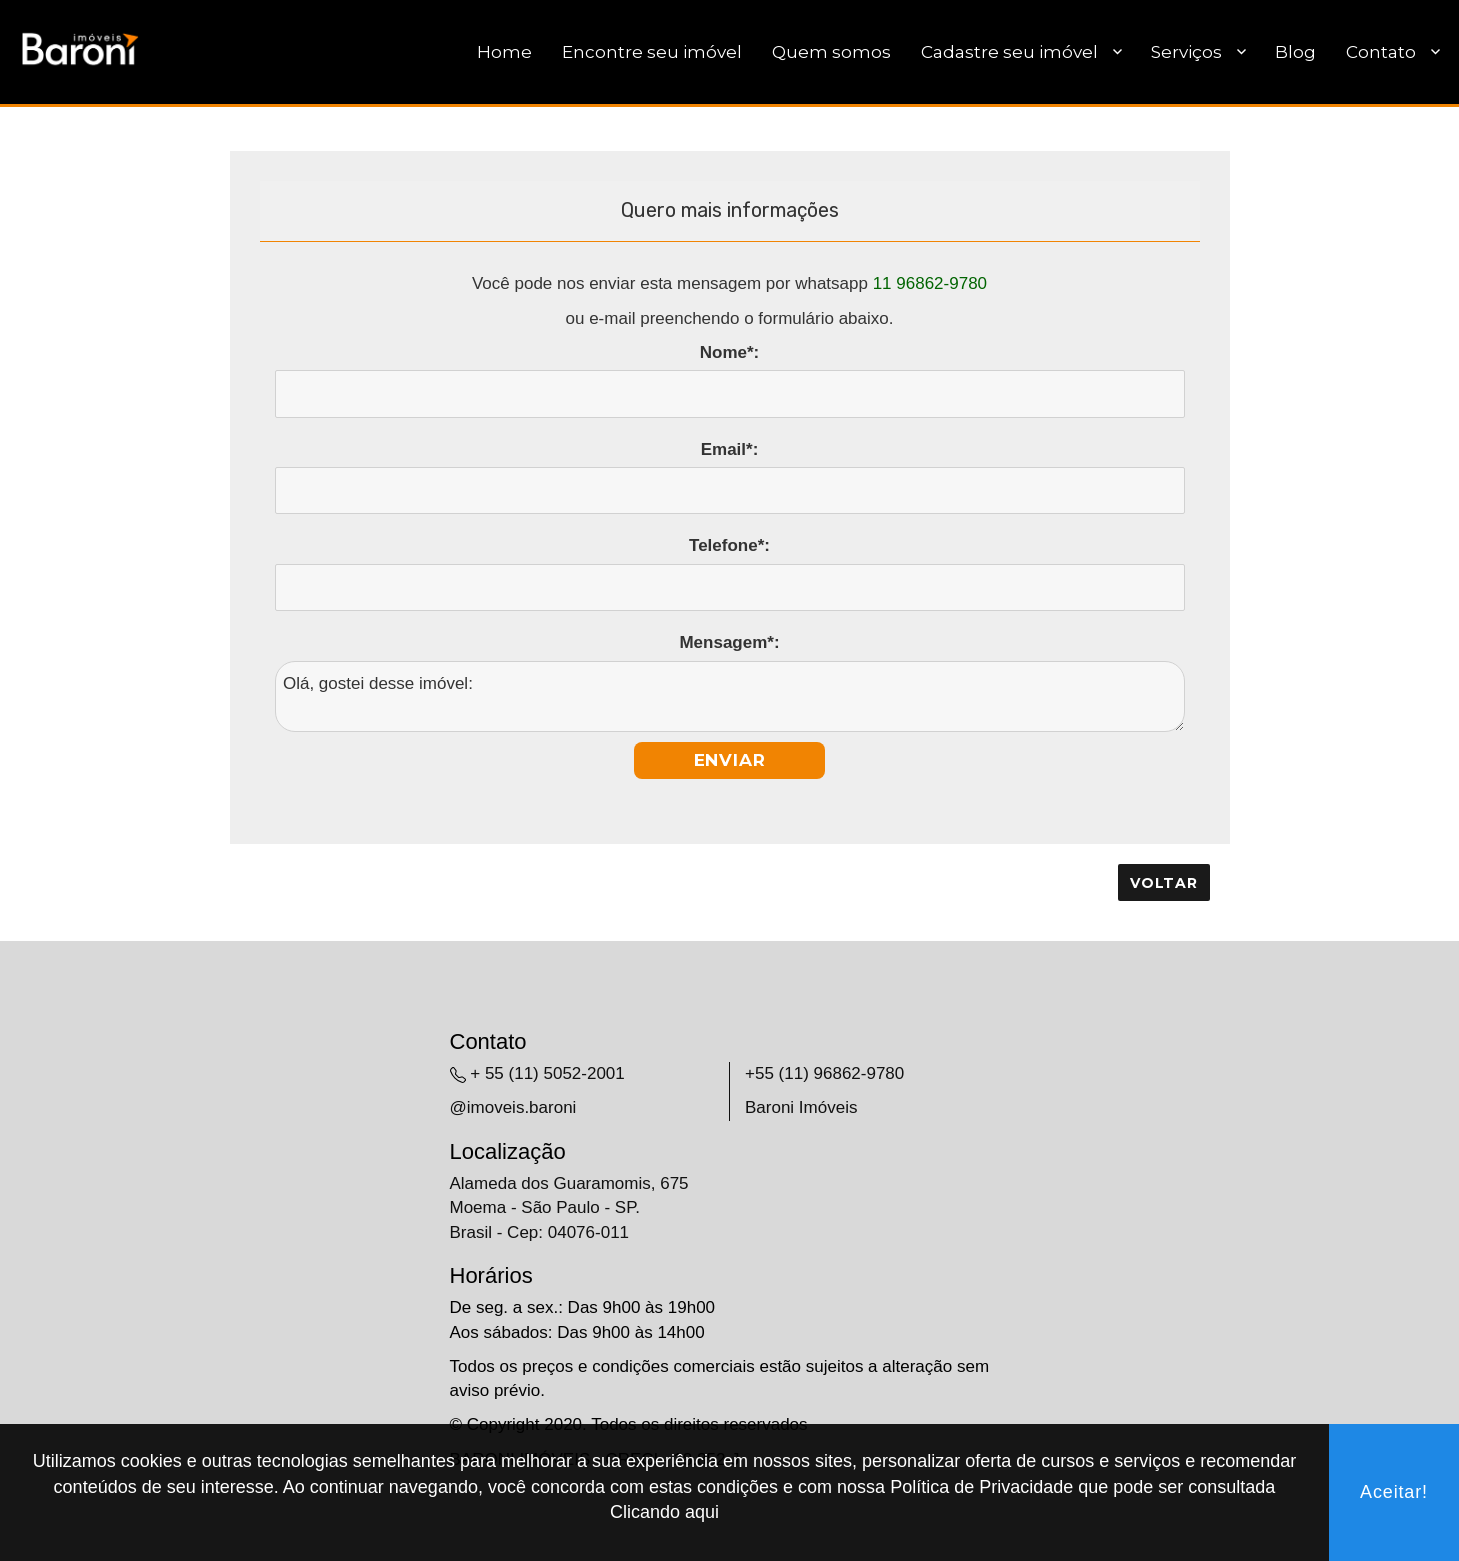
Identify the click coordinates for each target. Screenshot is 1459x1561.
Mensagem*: (729, 642)
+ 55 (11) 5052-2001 (547, 1073)
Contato (1381, 52)
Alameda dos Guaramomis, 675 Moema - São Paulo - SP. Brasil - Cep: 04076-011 (569, 1208)
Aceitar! (1394, 1492)
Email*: (730, 449)
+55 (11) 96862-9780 (824, 1073)
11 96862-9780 (930, 283)
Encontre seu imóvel (652, 52)
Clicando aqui (664, 1512)
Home (504, 52)
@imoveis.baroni (513, 1107)
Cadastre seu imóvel (1009, 52)
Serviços (1186, 52)
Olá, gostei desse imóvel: (730, 697)
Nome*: (730, 352)
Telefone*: (729, 545)
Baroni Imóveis (801, 1107)
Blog (1295, 52)
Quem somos (831, 52)
